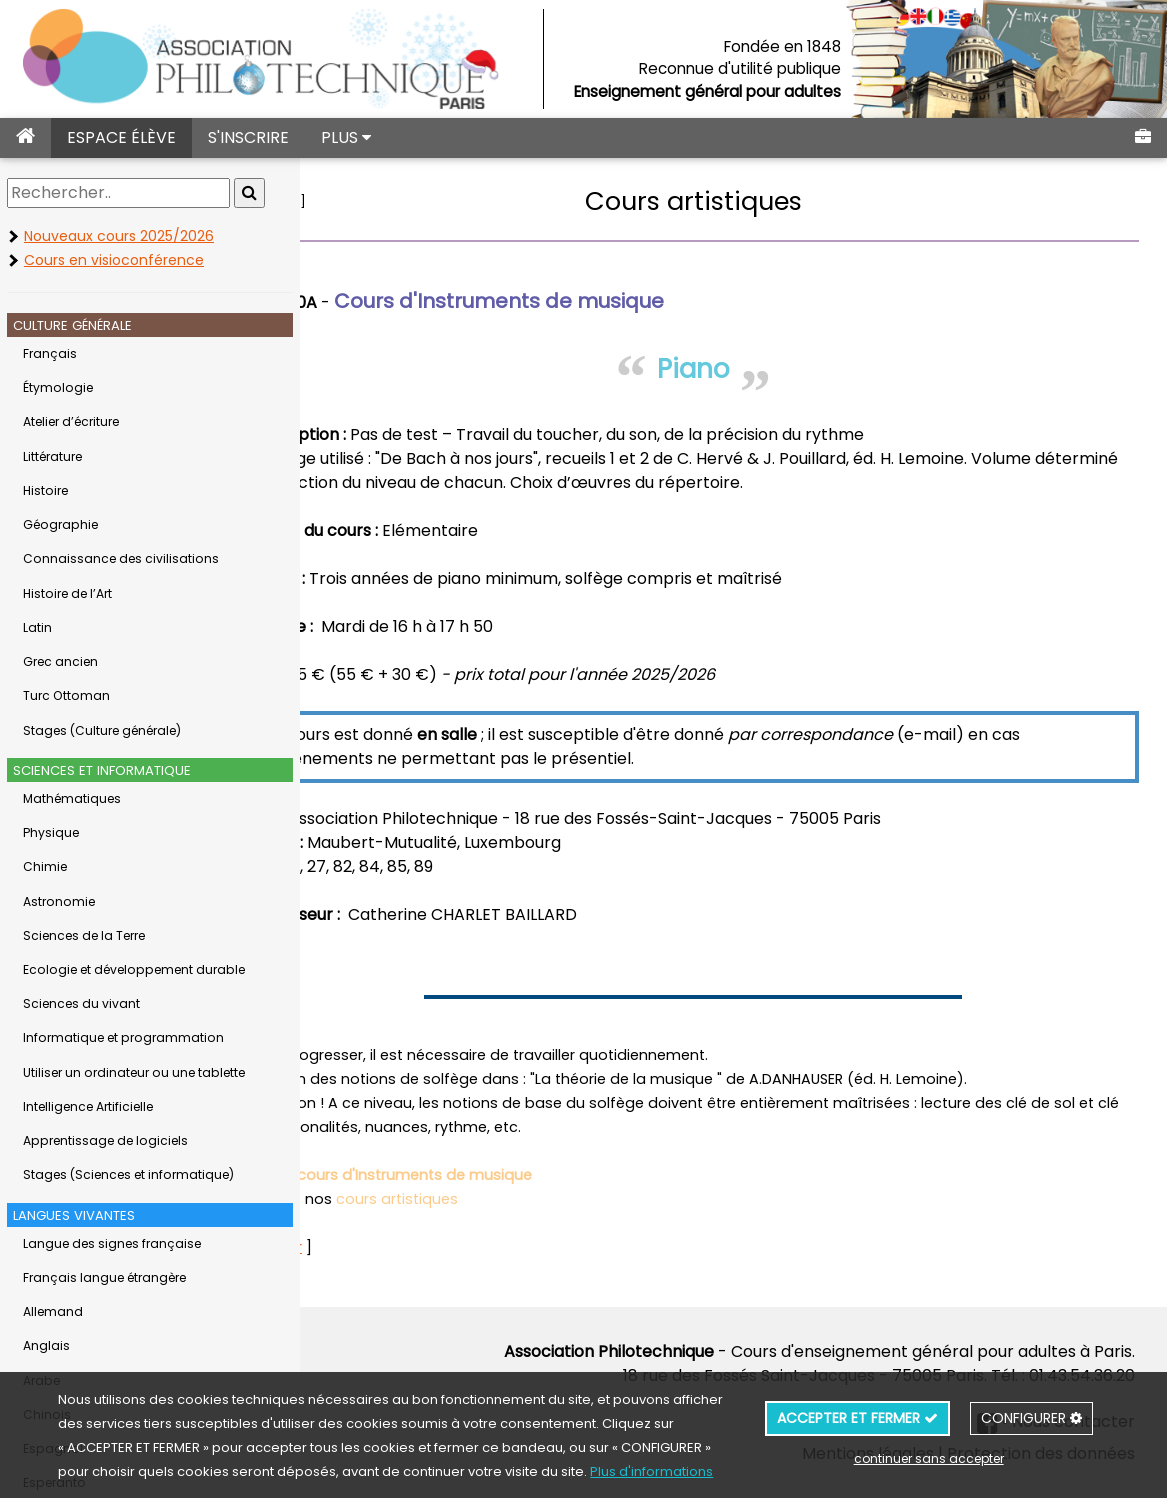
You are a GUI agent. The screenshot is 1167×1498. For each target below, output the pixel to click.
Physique (51, 832)
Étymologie (58, 387)
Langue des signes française (112, 1243)
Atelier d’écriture (71, 421)
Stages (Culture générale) (102, 730)
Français (50, 353)
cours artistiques (494, 1199)
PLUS (346, 137)
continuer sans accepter (929, 1458)
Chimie (45, 866)
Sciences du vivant (81, 1003)
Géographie (60, 524)
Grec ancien (60, 661)
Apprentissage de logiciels (105, 1140)
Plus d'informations (651, 1471)
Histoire (45, 490)
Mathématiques (72, 798)
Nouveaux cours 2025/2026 (119, 236)
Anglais (46, 1345)
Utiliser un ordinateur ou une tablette (134, 1072)
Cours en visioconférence (114, 260)
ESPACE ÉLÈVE (121, 137)
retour (374, 201)
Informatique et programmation (123, 1037)
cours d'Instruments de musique (511, 1175)
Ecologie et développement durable (134, 969)
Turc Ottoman (66, 695)
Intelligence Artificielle (88, 1106)
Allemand (53, 1311)
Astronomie (59, 901)
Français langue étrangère (104, 1277)
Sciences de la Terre (84, 935)
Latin (37, 627)
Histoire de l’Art (67, 593)
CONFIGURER (1031, 1418)
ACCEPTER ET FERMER (857, 1418)
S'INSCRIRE (248, 137)
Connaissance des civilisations (121, 558)
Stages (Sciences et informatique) (128, 1174)
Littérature (52, 456)
